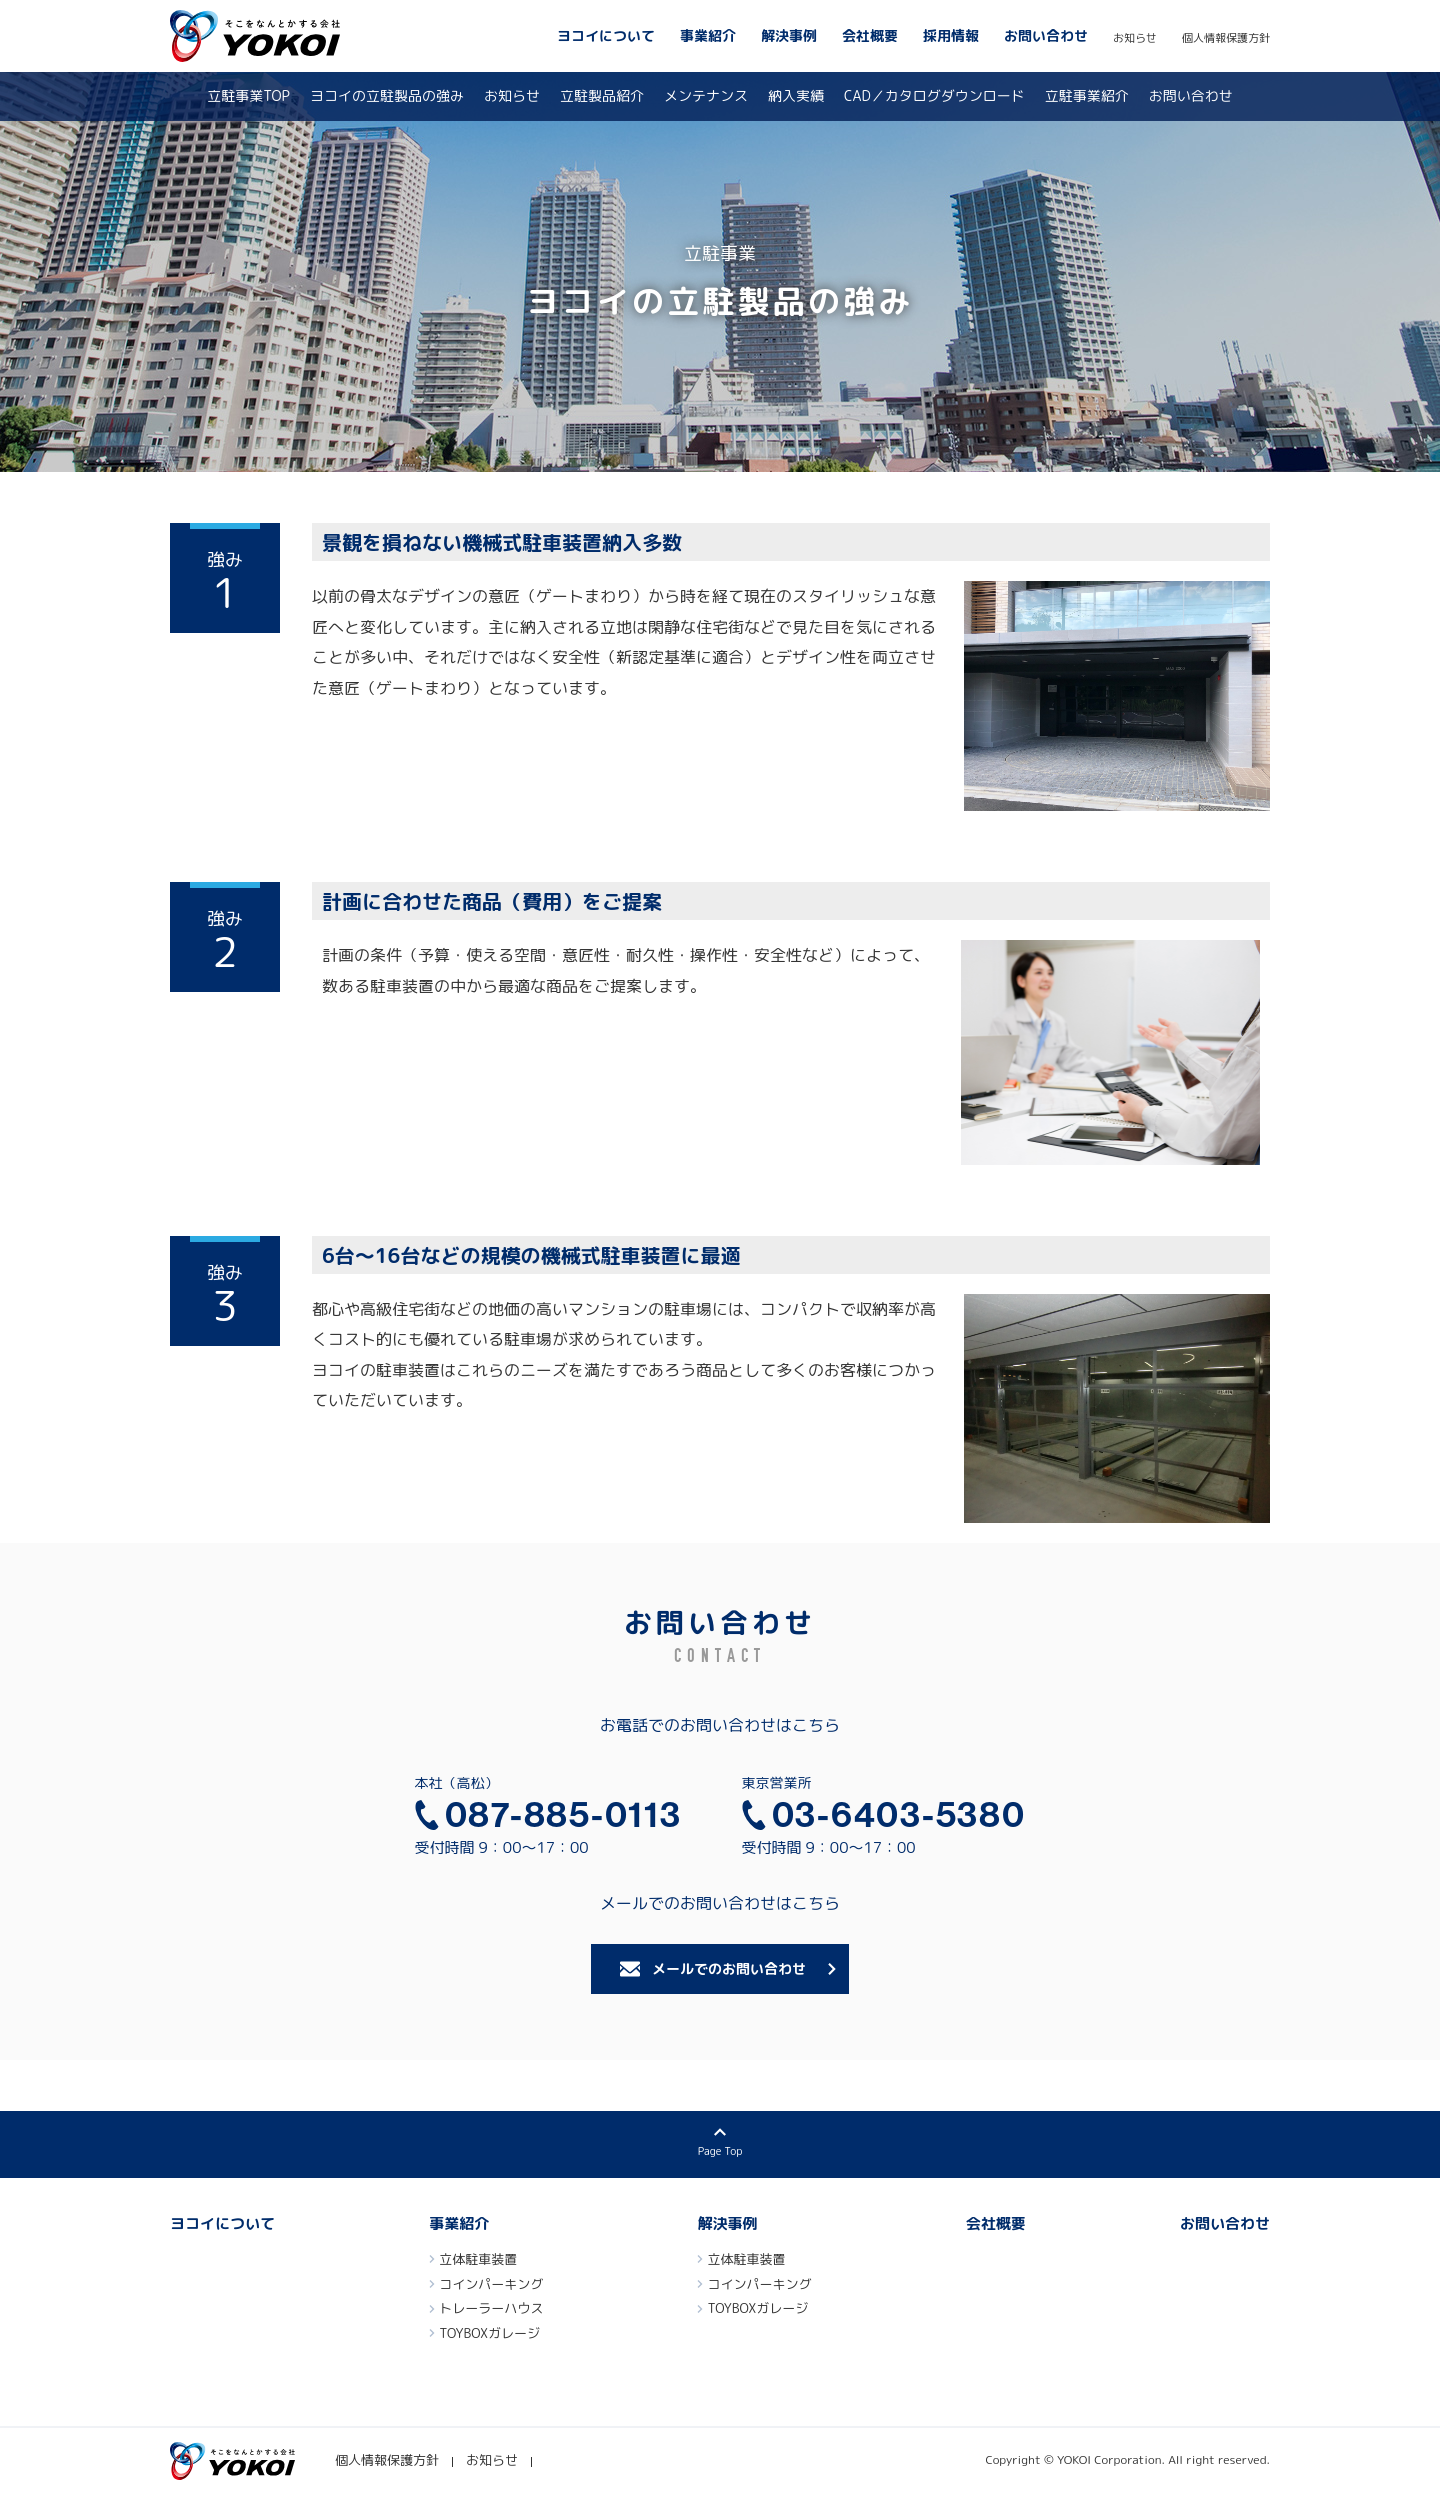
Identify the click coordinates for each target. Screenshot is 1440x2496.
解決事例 (789, 35)
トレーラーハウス (491, 2310)
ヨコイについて (606, 35)
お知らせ (1135, 38)
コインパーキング (491, 2286)
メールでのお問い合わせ (729, 1968)
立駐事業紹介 (1087, 95)
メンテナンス (706, 95)
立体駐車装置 (478, 2261)
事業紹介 (708, 35)
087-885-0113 (563, 1814)
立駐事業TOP (248, 95)
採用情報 (951, 35)
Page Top (720, 2152)
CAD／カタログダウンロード (934, 95)
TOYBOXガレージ (489, 2335)
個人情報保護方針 (1226, 38)
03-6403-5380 (899, 1814)
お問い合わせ (1046, 35)
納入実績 (796, 95)
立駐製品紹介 (602, 95)
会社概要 (870, 35)
